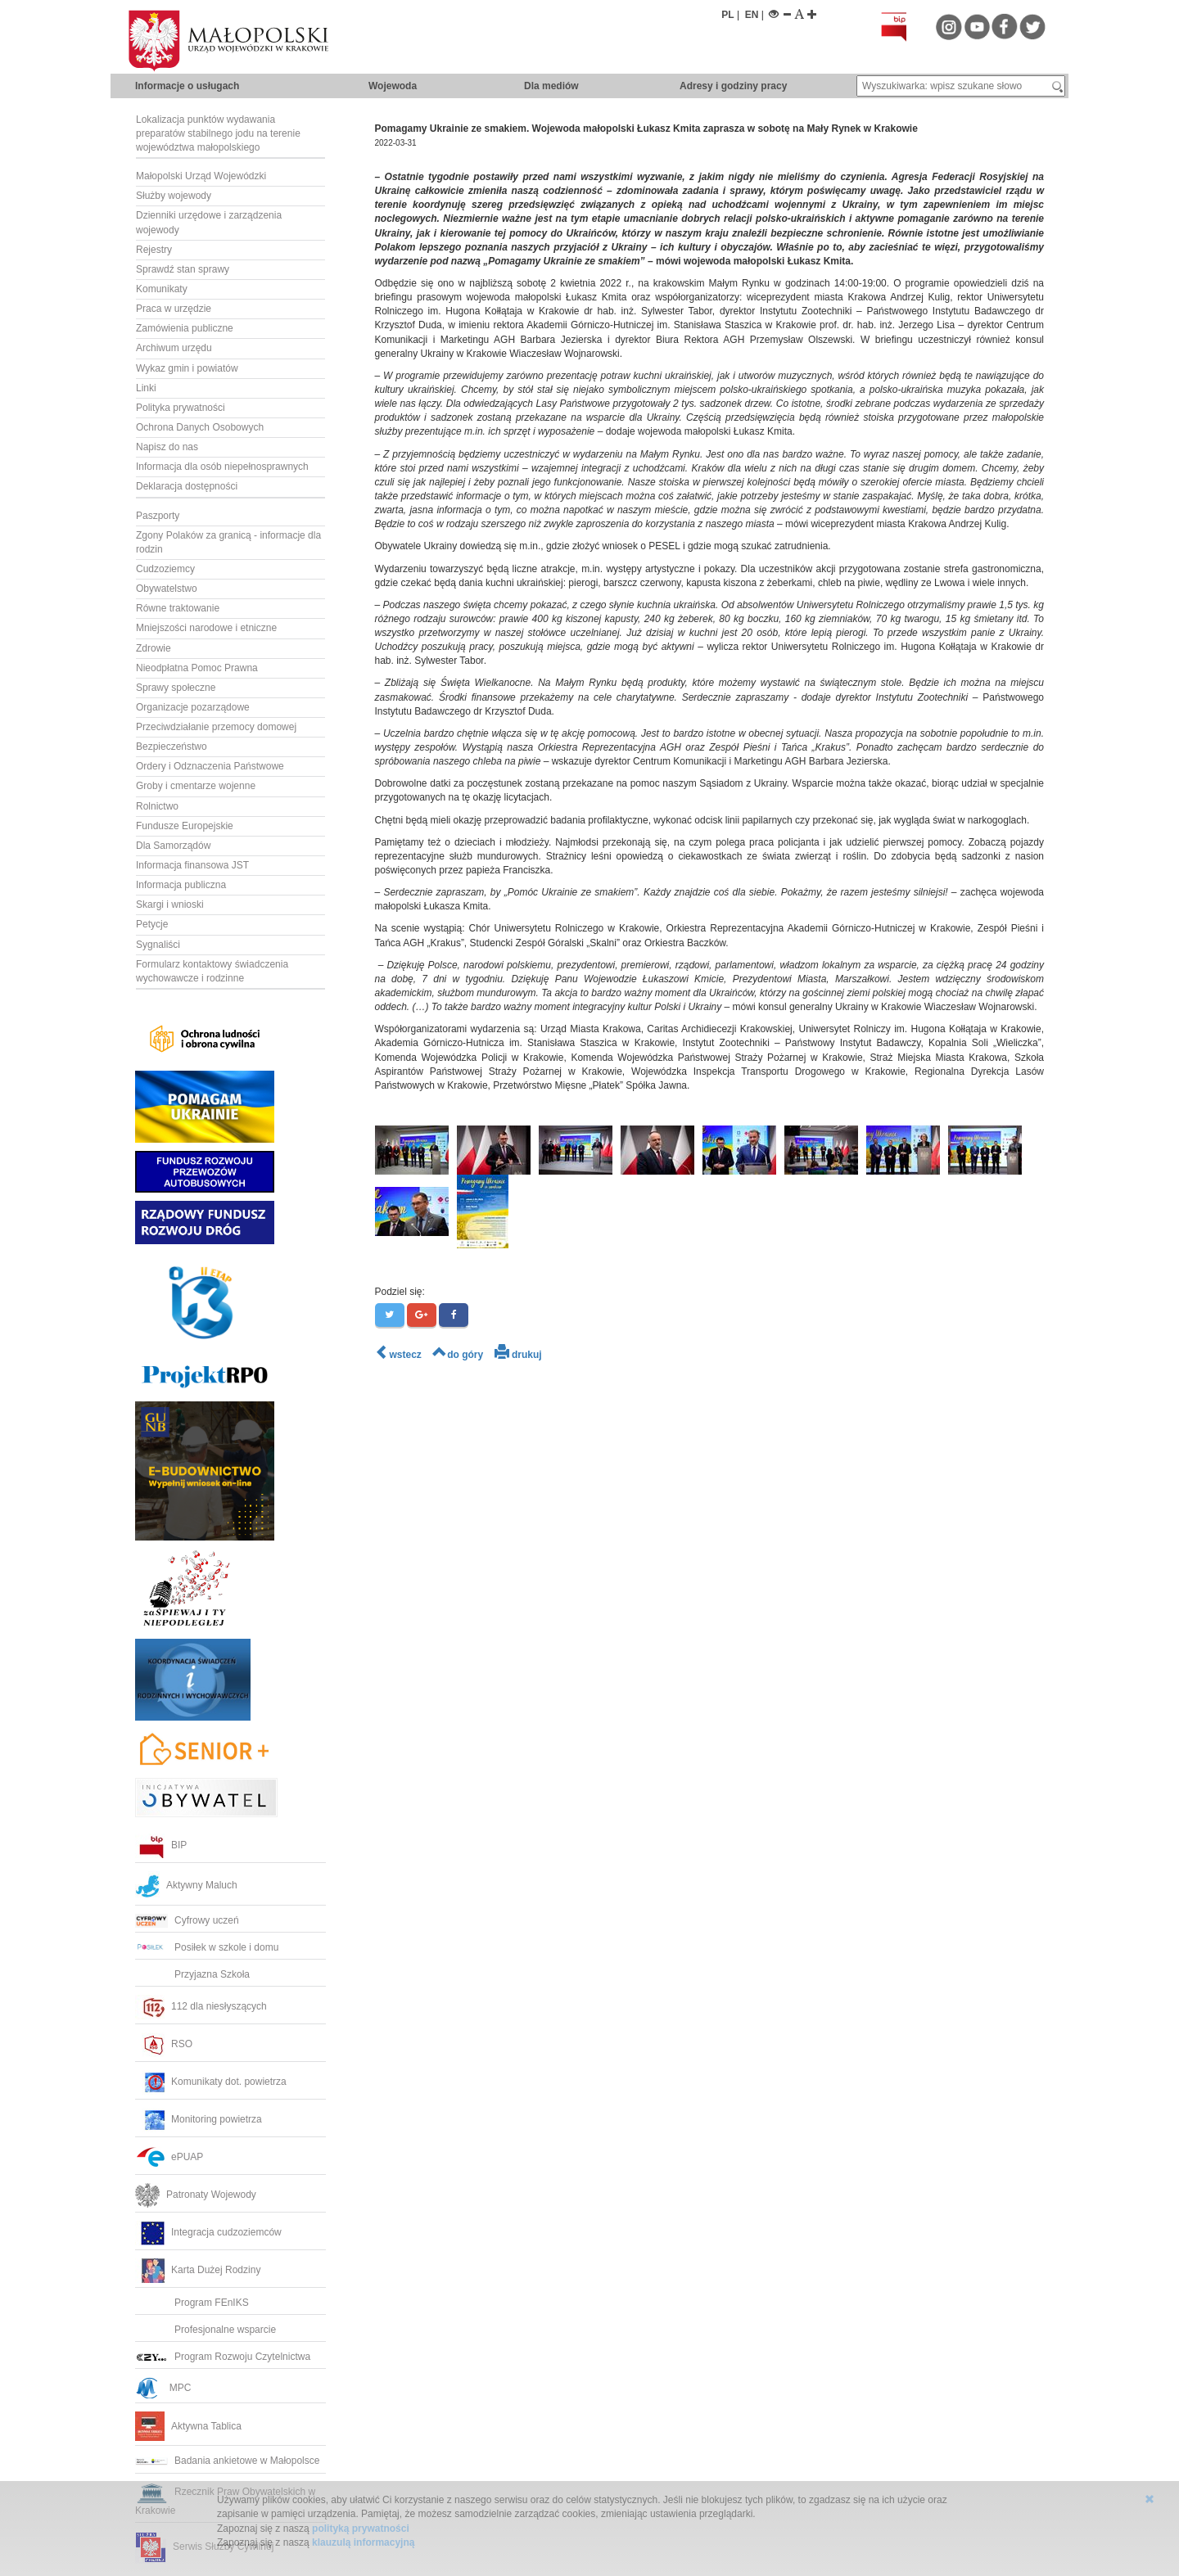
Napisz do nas (167, 447)
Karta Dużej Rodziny (197, 2270)
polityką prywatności (360, 2528)
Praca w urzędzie (173, 308)
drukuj (518, 1354)
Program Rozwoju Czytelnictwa (222, 2356)
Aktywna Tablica (188, 2426)
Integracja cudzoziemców (208, 2232)
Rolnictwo (157, 806)
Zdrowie (153, 648)
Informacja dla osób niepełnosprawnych (222, 466)
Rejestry (154, 249)
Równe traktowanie (177, 608)
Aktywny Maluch (186, 1885)
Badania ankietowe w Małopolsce (227, 2460)
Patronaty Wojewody (195, 2194)
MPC (163, 2387)
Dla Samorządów (173, 845)
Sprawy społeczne (175, 687)
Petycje (152, 924)
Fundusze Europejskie (184, 826)
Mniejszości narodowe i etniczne (206, 628)
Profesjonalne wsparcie (206, 2329)
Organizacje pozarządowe (193, 707)
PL (727, 14)
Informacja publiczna (181, 885)
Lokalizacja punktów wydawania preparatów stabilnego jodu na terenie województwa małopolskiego (218, 133)
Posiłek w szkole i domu (206, 1947)
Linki (146, 388)
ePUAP (169, 2157)
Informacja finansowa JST (192, 865)
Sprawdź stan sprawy (182, 269)
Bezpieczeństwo (171, 746)
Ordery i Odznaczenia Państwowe (210, 766)
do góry (457, 1354)
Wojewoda (392, 86)
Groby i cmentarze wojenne (195, 786)
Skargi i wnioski (170, 904)
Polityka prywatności (180, 407)
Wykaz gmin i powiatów (187, 368)
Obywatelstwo (166, 588)
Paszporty (157, 515)
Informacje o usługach (187, 86)
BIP (161, 1845)
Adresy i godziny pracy (733, 86)
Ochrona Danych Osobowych (200, 427)
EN (752, 14)
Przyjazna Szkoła (192, 1974)
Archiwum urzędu (174, 348)
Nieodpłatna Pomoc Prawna (197, 668)
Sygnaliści (158, 944)
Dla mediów (551, 86)
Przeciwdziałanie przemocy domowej (216, 727)
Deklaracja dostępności (186, 486)
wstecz (398, 1354)
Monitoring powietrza (198, 2119)
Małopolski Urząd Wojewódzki (201, 176)
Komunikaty (161, 289)
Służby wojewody (173, 195)
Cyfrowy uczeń (187, 1920)
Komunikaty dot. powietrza (211, 2081)
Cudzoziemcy (165, 569)
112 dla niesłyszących (201, 2006)
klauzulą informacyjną (363, 2542)
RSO (163, 2044)
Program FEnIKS (192, 2302)
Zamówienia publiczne (184, 328)
